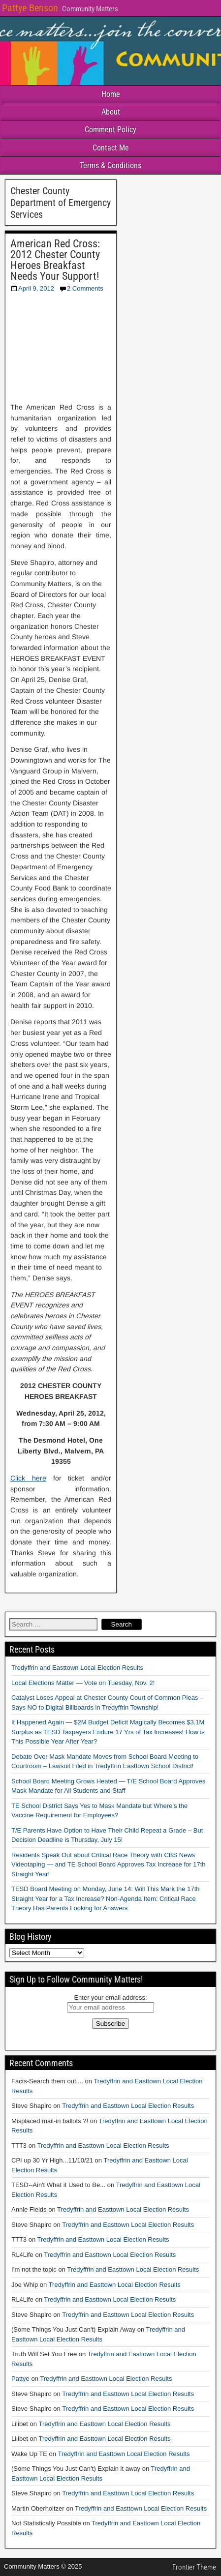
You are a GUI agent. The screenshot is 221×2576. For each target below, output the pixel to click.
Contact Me (111, 147)
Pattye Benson (30, 8)
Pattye (20, 2378)
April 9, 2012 (36, 288)
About (110, 112)
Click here (28, 1478)
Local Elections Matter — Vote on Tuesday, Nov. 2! (83, 1683)
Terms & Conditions (110, 165)
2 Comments (85, 288)
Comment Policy (110, 129)
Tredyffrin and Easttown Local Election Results (77, 1667)
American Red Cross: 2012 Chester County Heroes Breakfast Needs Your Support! (55, 259)
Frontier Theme (194, 2567)
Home (110, 94)
